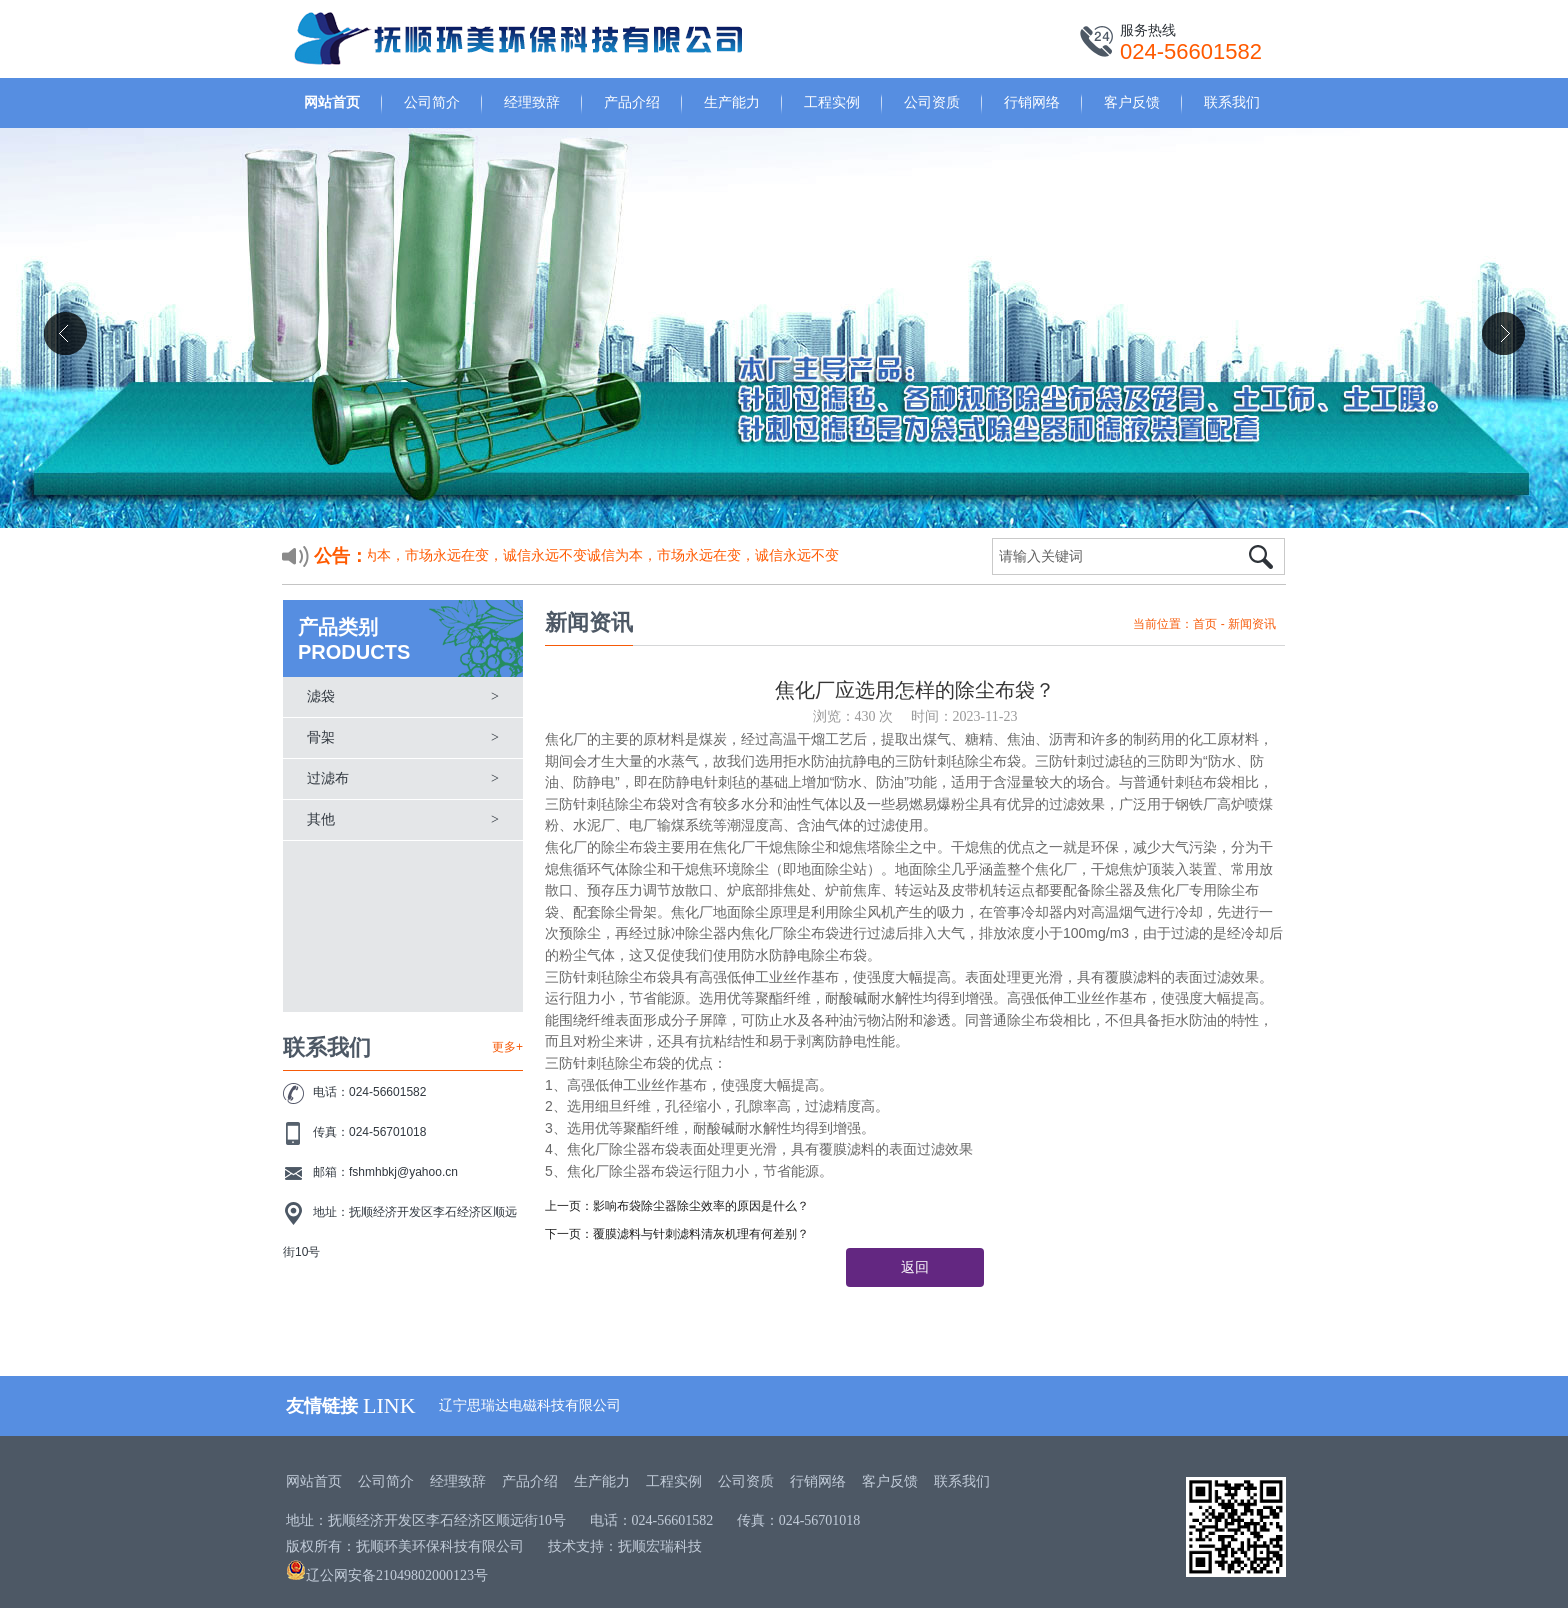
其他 (321, 819)
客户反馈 (1132, 102)
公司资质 (932, 102)
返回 (915, 1267)
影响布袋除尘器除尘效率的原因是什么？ (701, 1206)
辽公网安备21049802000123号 (387, 1575)
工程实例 (832, 102)
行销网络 (1032, 102)
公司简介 (432, 102)
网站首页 (332, 102)
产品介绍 (632, 102)
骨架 (321, 737)
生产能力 (732, 102)
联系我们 (1232, 102)
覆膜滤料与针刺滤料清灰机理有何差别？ (701, 1234)
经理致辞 (532, 102)
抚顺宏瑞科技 (660, 1546)
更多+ (507, 1047)
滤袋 (321, 696)
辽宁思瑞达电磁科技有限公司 (530, 1405)
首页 (1205, 624)
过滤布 (328, 778)
